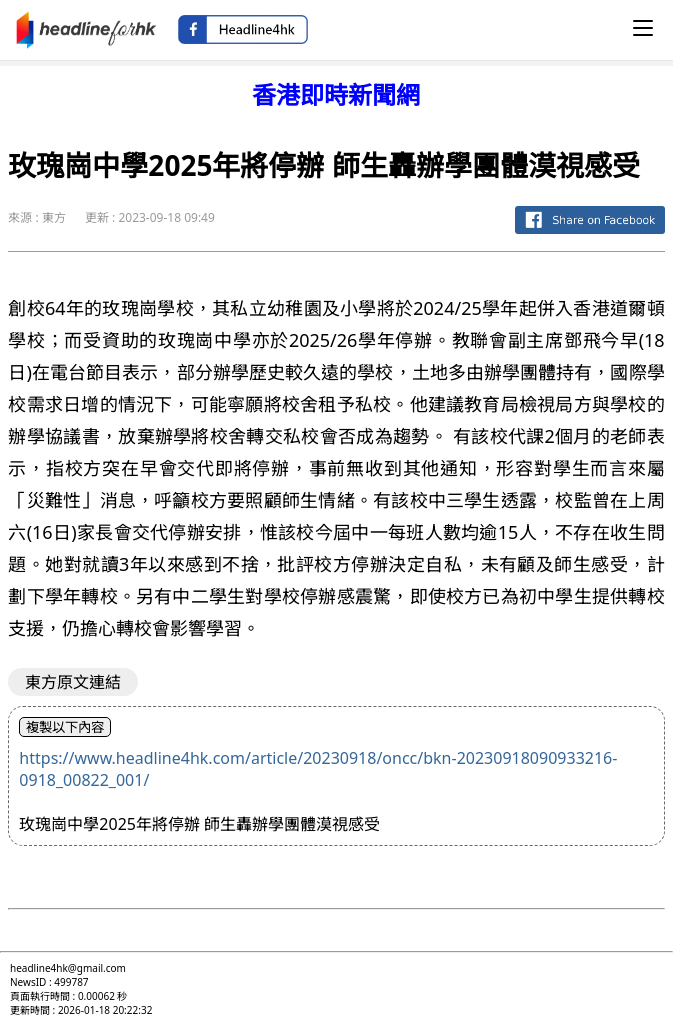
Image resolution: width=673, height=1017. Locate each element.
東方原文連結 (73, 682)
